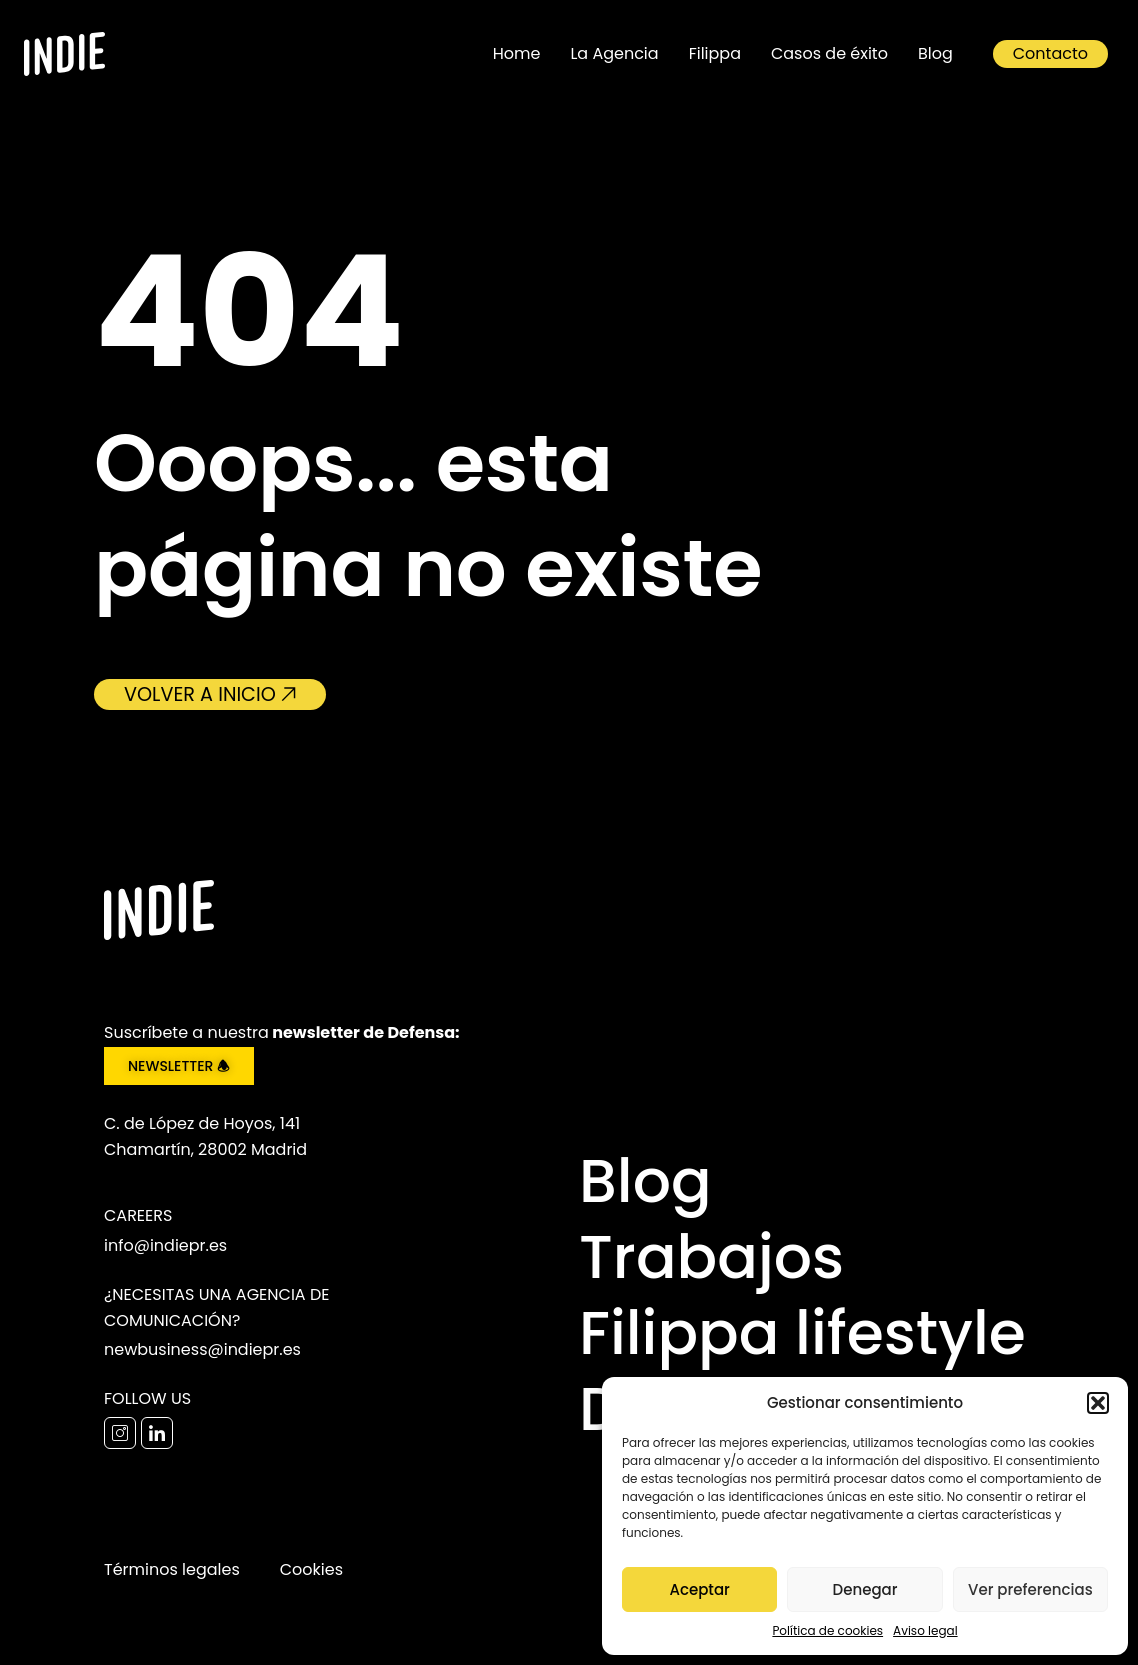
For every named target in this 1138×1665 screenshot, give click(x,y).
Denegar (865, 1589)
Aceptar (699, 1589)
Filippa (715, 53)
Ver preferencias (1030, 1589)
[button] (1098, 1403)
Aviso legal (925, 1630)
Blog (935, 53)
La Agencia (614, 53)
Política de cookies (827, 1630)
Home (517, 53)
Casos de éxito (829, 53)
